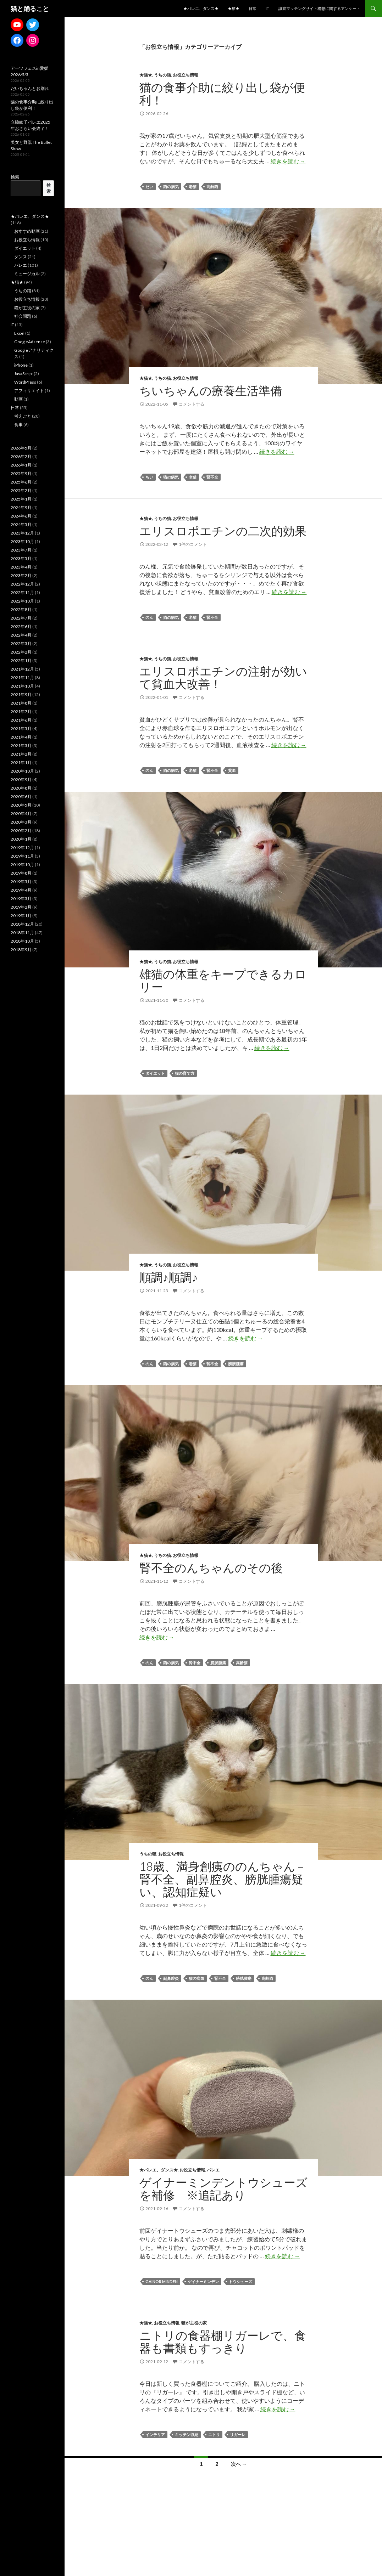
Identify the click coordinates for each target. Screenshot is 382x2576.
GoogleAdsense (29, 341)
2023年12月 (22, 533)
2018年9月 (21, 949)
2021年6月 (21, 720)
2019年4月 (21, 890)
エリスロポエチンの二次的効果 (222, 531)
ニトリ (214, 2434)
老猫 (192, 186)
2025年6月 (21, 482)
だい (149, 186)
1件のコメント (193, 544)
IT (267, 8)
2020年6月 (21, 796)
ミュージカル (27, 273)
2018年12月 (22, 924)
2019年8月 (21, 873)
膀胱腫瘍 (236, 1363)
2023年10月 (22, 541)
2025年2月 (21, 490)
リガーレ (237, 2434)
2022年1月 (21, 660)
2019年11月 (22, 856)
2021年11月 (22, 677)
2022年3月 (21, 643)
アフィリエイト (29, 390)
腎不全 (212, 477)
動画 (18, 399)
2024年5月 (21, 524)
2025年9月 (21, 473)
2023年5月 (21, 558)
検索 (15, 177)
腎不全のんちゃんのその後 (211, 1567)
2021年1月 (21, 762)
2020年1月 (21, 839)
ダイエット (155, 1073)
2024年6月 (21, 516)
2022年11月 (22, 592)
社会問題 (22, 316)
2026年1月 (21, 465)
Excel (19, 333)
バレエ (213, 2170)
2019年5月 (21, 881)
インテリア (155, 2434)
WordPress (25, 382)
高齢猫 (212, 186)
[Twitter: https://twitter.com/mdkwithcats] (32, 24)
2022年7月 (21, 618)
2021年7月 (21, 711)
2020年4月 (21, 813)
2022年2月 (21, 652)
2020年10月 (22, 771)
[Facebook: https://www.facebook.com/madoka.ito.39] (17, 40)
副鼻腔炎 (171, 1978)
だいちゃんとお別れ (30, 88)
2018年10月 (22, 941)
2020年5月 (21, 805)
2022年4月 (21, 635)
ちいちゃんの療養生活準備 (210, 390)
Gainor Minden (161, 2281)
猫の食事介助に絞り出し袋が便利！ (222, 93)
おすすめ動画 (27, 231)
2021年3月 (21, 745)
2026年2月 (21, 456)
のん (149, 617)
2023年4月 (21, 567)
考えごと (22, 416)
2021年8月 (21, 703)
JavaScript (23, 373)
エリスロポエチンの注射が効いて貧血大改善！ (223, 677)
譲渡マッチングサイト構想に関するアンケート (319, 8)
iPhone (21, 365)
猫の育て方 (184, 1073)
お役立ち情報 (185, 75)
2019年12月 (22, 847)
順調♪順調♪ (168, 1277)
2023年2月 (21, 575)
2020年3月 (21, 822)
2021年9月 (21, 694)
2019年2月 (21, 907)
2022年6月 (21, 626)
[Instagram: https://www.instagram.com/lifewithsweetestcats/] (32, 40)
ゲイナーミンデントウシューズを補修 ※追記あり (223, 2188)
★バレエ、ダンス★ (200, 8)
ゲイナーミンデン (203, 2281)
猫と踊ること (30, 8)
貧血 (232, 770)
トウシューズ (240, 2281)
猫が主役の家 (194, 2323)
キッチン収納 (186, 2434)
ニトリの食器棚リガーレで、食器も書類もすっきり (222, 2341)
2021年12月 (22, 669)
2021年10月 (22, 686)
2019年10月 (22, 864)
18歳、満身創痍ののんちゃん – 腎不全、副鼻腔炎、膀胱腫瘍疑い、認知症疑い (221, 1879)
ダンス (20, 256)
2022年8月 (21, 609)
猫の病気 (171, 186)
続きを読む (288, 161)
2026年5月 (21, 448)
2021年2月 (21, 754)
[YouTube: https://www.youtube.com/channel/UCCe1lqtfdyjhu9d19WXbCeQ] (17, 24)
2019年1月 (21, 915)
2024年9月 (21, 507)
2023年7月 (21, 550)
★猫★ (233, 8)
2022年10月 (22, 601)
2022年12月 (22, 584)
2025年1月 (21, 499)
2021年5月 (21, 728)
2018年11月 (22, 932)
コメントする (191, 404)
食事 (18, 424)
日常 (252, 8)
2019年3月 (21, 898)
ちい (149, 477)
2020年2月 (21, 830)
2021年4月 (21, 737)
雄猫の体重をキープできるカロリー (222, 980)
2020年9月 (21, 779)
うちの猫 (162, 75)
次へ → (239, 2464)
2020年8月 (21, 788)
